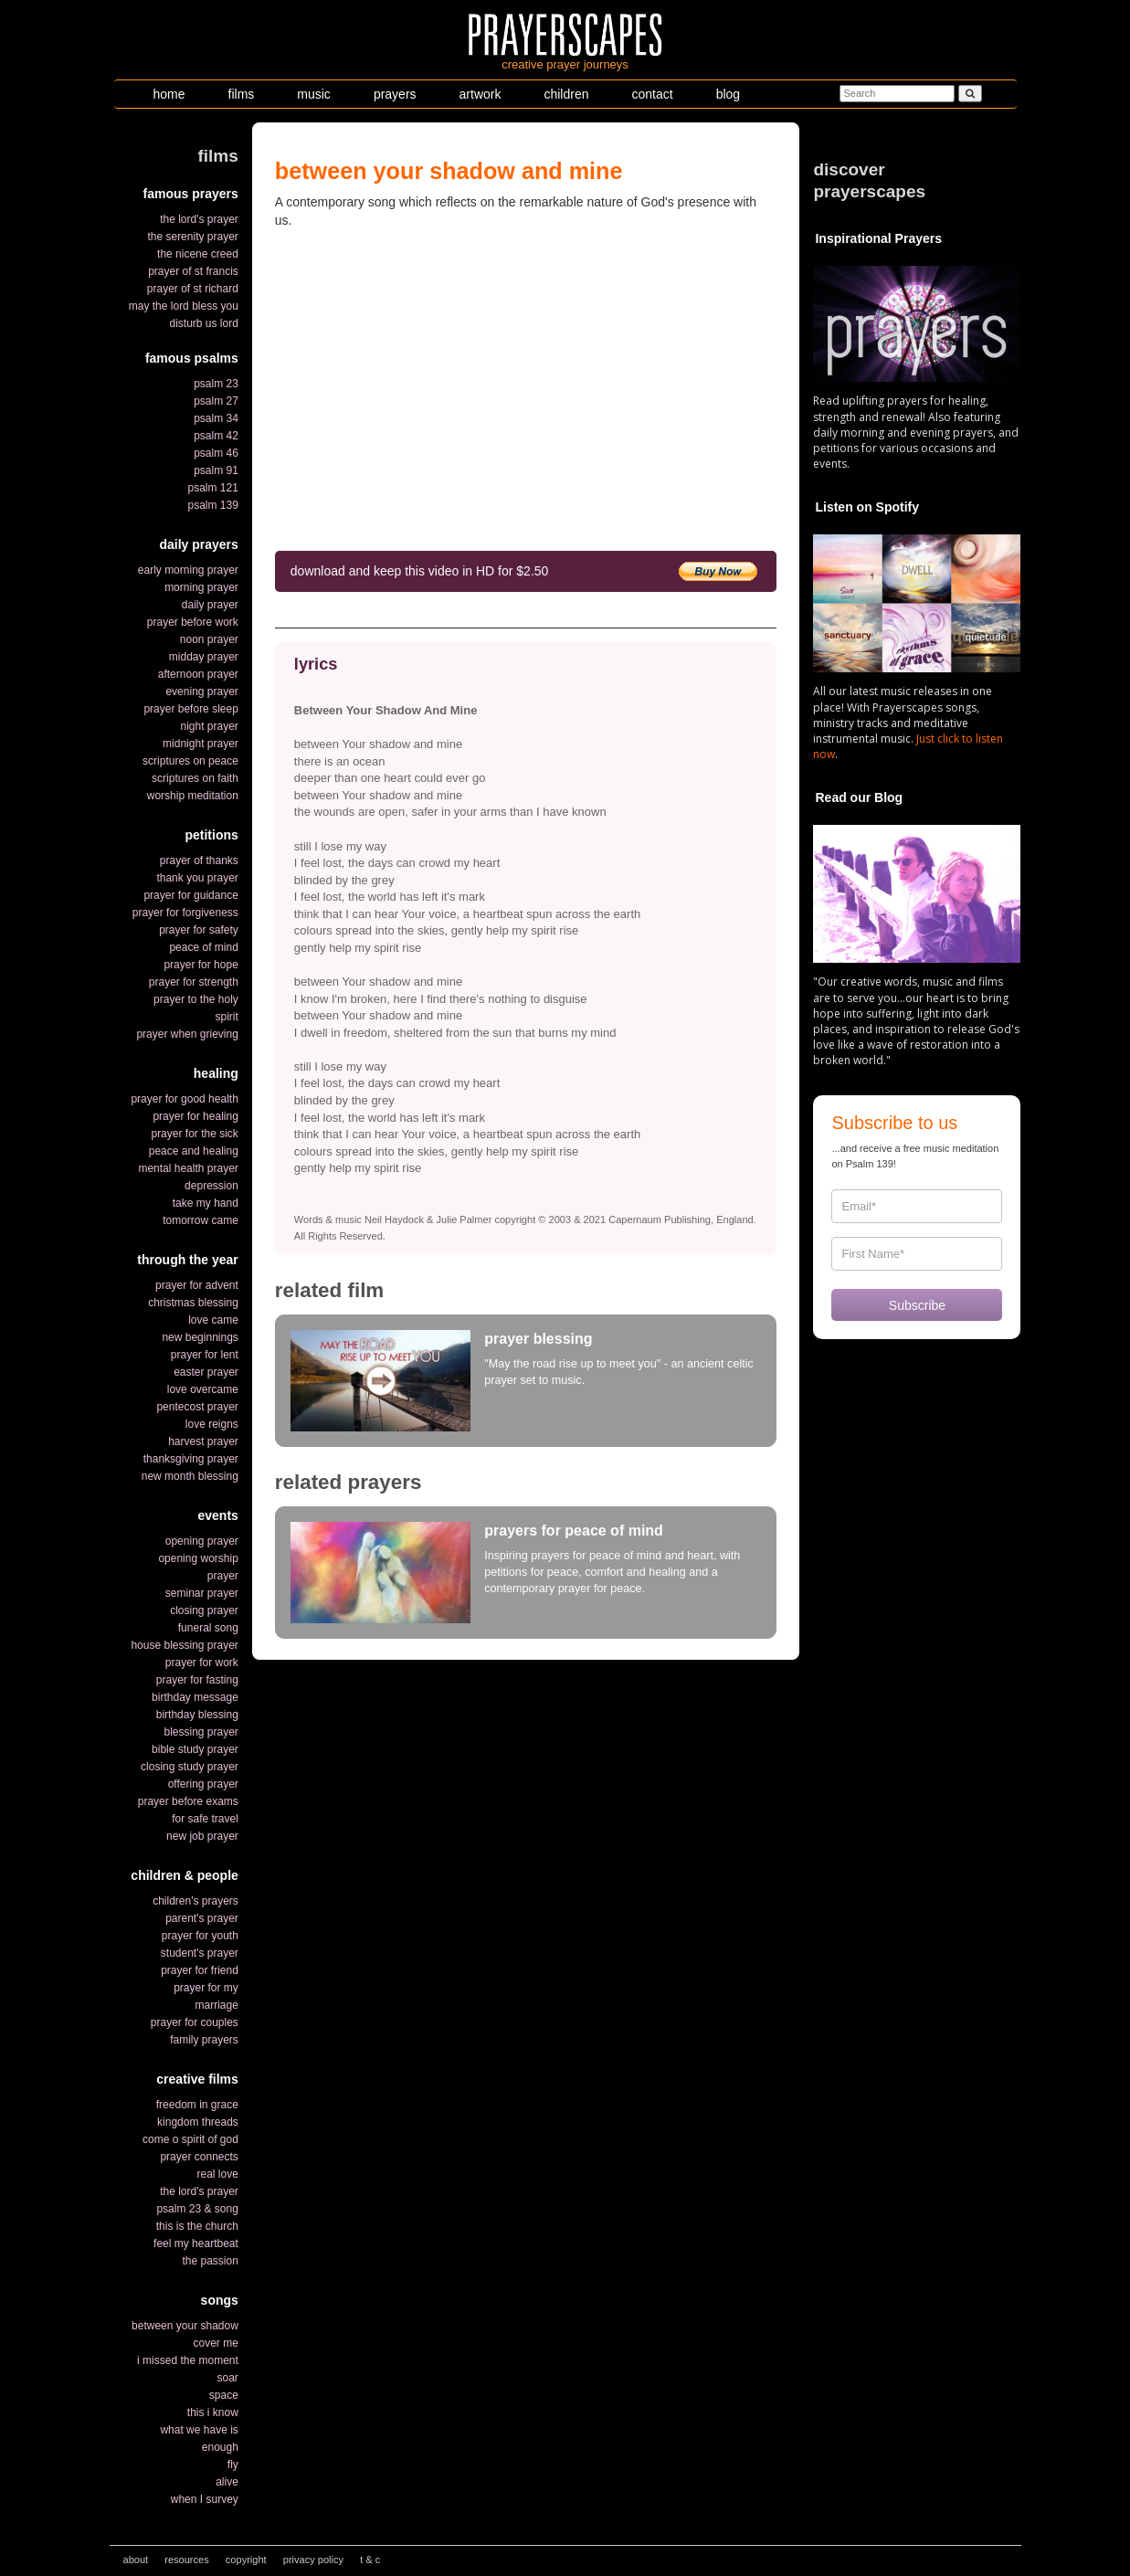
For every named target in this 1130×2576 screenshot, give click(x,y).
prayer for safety (198, 930)
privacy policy (313, 2559)
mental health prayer (188, 1168)
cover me (215, 2343)
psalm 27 (216, 401)
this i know (212, 2412)
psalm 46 (216, 453)
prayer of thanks (199, 860)
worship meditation (192, 795)
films (241, 94)
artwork (480, 94)
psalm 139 (212, 505)
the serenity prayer (192, 236)
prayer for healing (195, 1116)
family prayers (204, 2039)
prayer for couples (194, 2022)
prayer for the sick (194, 1133)
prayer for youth (200, 1935)
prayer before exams (188, 1801)
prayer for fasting (197, 1679)
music (314, 94)
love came (213, 1320)
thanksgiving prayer (190, 1458)
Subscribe (917, 1305)
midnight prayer (200, 743)
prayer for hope (201, 964)
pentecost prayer (197, 1406)
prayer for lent (204, 1354)
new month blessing (190, 1476)
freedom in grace (197, 2104)
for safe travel (205, 1818)
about (136, 2559)
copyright (246, 2559)
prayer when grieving (187, 1034)
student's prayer (199, 1953)
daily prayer (210, 604)
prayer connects (199, 2156)
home (169, 94)
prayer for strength (193, 982)
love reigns (211, 1424)
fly (232, 2464)
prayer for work (201, 1662)
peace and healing (193, 1151)
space (223, 2395)
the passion (210, 2260)
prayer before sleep (190, 708)
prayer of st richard (192, 288)
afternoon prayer (198, 674)
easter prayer (206, 1372)
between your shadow (185, 2325)
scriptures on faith (195, 778)
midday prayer (203, 656)
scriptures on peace (190, 761)
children (566, 94)
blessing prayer (201, 1732)
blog (728, 94)
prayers (395, 94)
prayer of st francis (193, 271)
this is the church (197, 2226)
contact (652, 94)
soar (227, 2377)
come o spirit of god (190, 2139)
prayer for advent (196, 1285)
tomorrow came (200, 1220)
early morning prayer (188, 570)
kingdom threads (197, 2122)
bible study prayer (195, 1749)
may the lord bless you (183, 306)
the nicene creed (197, 254)
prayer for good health (184, 1099)
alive (227, 2482)
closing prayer (204, 1610)
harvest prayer (203, 1441)
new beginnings (200, 1337)
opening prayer (201, 1541)
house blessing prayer (184, 1645)
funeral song (208, 1627)
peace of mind (203, 947)
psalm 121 (212, 487)
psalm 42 (216, 435)
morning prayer (201, 587)
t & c (370, 2559)
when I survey (204, 2499)
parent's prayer (201, 1918)
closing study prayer (189, 1766)
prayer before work (192, 622)
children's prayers (195, 1901)
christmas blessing (193, 1302)
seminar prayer (201, 1593)
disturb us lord (203, 323)
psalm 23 (216, 383)
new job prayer (202, 1836)
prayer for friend (199, 1970)
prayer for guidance (190, 895)
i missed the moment (187, 2360)
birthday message (195, 1697)
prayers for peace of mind (573, 1530)
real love (217, 2174)
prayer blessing (538, 1338)
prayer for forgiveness (185, 912)
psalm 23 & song (197, 2208)
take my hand (205, 1203)
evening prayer (201, 691)
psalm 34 (216, 418)
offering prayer (203, 1784)
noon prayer (209, 639)
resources (186, 2559)
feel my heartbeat (195, 2243)
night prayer (209, 726)
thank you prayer (197, 877)
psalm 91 (216, 470)
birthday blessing (197, 1714)
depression (211, 1185)
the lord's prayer (199, 219)
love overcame (202, 1389)
